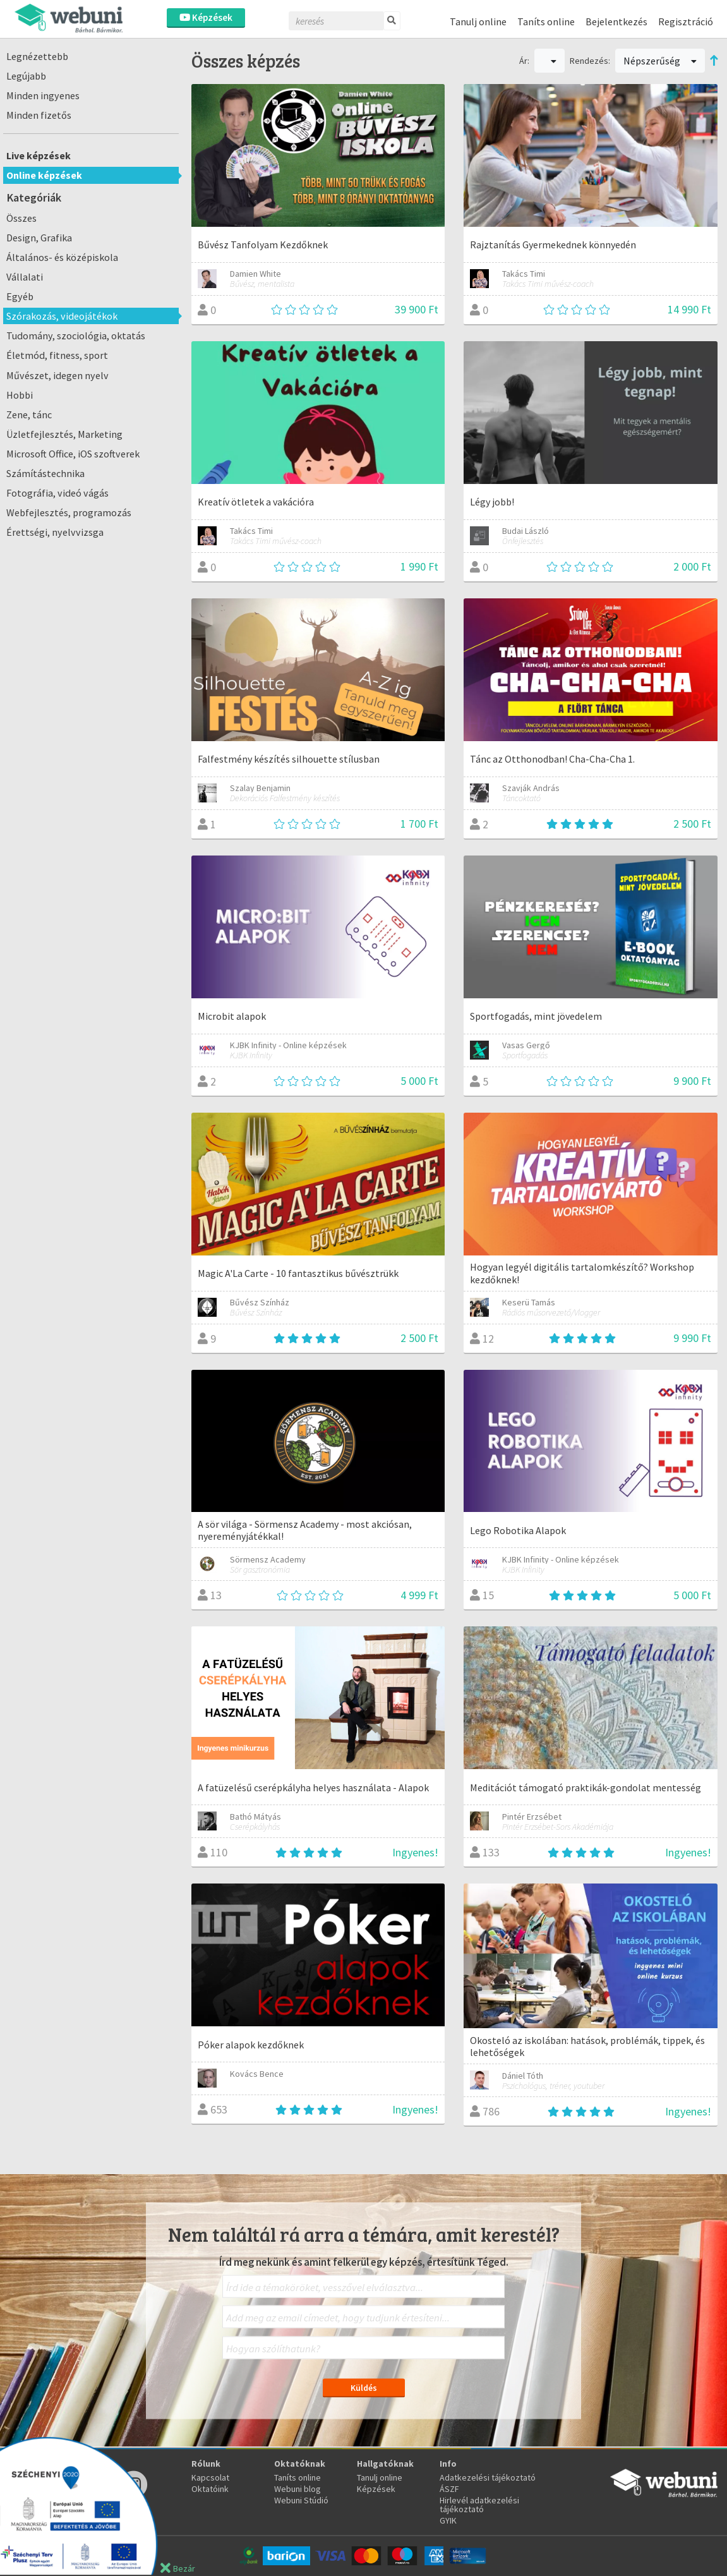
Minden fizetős (38, 115)
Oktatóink (210, 2488)
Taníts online (546, 21)
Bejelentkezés (616, 21)
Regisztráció (685, 21)
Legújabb (26, 76)
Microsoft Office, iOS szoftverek (73, 453)
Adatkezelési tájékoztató (488, 2477)
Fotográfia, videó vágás (57, 493)
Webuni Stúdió (301, 2500)
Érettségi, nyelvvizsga (55, 532)
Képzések (205, 17)
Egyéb (19, 296)
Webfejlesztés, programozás (68, 512)
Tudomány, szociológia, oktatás (75, 335)
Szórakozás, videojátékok (61, 316)
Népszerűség (660, 60)
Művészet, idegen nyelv (57, 375)
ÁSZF (449, 2488)
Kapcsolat (210, 2477)
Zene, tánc (29, 414)
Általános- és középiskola (62, 257)
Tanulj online (478, 21)
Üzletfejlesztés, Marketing (64, 434)
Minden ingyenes (43, 95)
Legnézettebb (37, 56)
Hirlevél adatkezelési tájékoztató (479, 2504)
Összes (21, 218)
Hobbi (19, 395)
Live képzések (38, 155)
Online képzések (44, 175)
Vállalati (24, 276)
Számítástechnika (45, 473)
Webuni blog (297, 2488)
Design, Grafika (39, 237)
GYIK (448, 2520)
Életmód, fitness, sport (57, 355)
